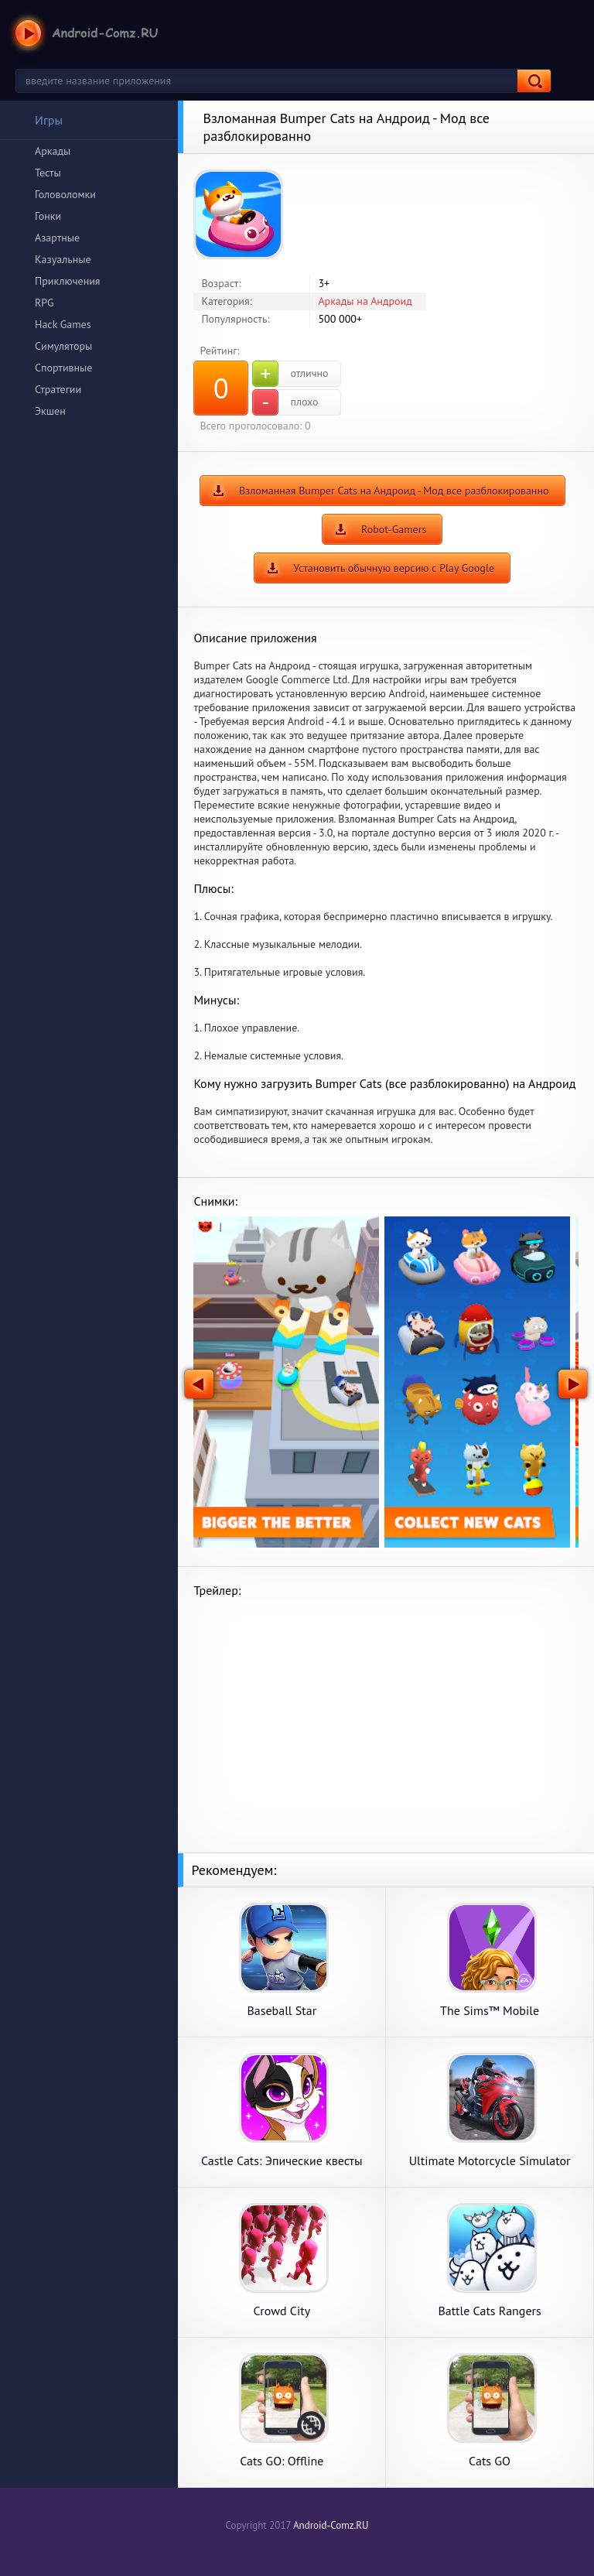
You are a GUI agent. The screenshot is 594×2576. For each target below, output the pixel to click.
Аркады (52, 151)
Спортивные (63, 368)
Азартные (57, 238)
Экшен (50, 411)
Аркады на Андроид (364, 301)
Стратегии (58, 389)
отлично (290, 374)
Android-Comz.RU (331, 2525)
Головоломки (65, 194)
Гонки (48, 216)
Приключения (68, 281)
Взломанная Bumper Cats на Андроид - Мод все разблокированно (394, 491)
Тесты (48, 173)
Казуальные (63, 259)
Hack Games (63, 324)
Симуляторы (63, 346)
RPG (44, 303)
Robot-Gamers (393, 529)
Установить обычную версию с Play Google (393, 568)
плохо (285, 402)
